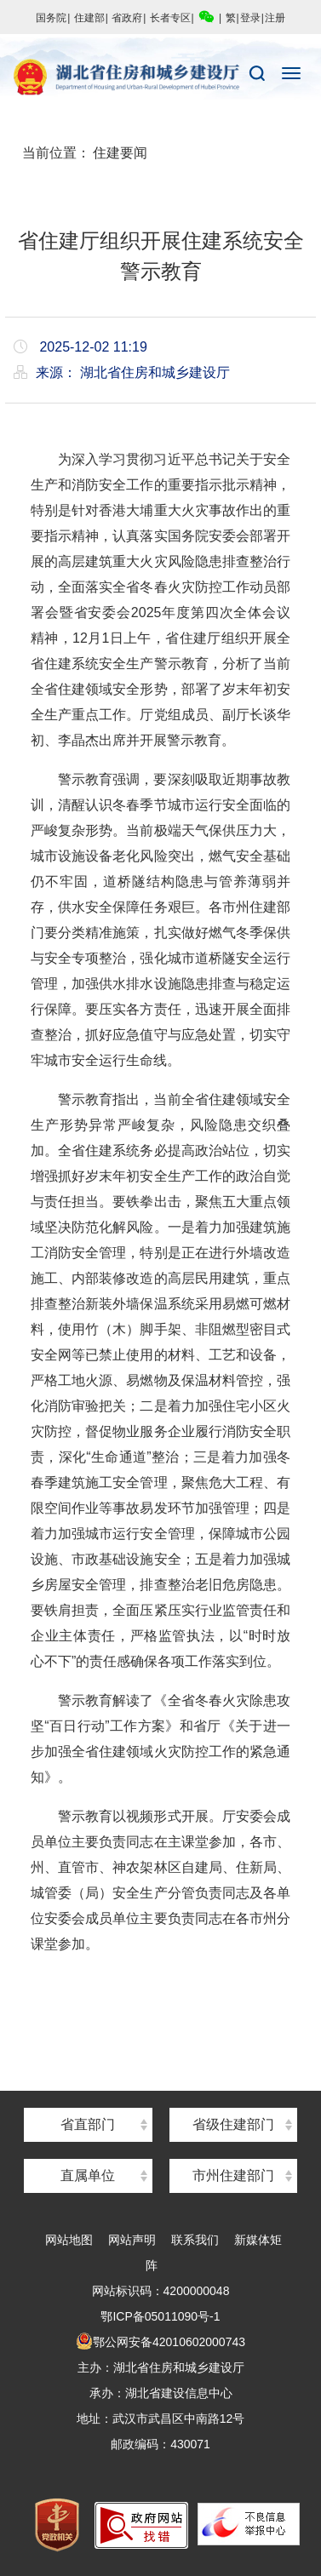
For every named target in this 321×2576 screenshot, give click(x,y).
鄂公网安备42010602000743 (160, 2342)
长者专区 (170, 18)
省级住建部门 (233, 2124)
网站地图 (69, 2240)
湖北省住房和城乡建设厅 (160, 77)
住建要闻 (120, 153)
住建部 (89, 18)
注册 (275, 18)
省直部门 (87, 2124)
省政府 (127, 18)
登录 (250, 18)
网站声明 (132, 2240)
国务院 (51, 18)
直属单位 (87, 2175)
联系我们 (195, 2240)
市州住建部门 (233, 2175)
